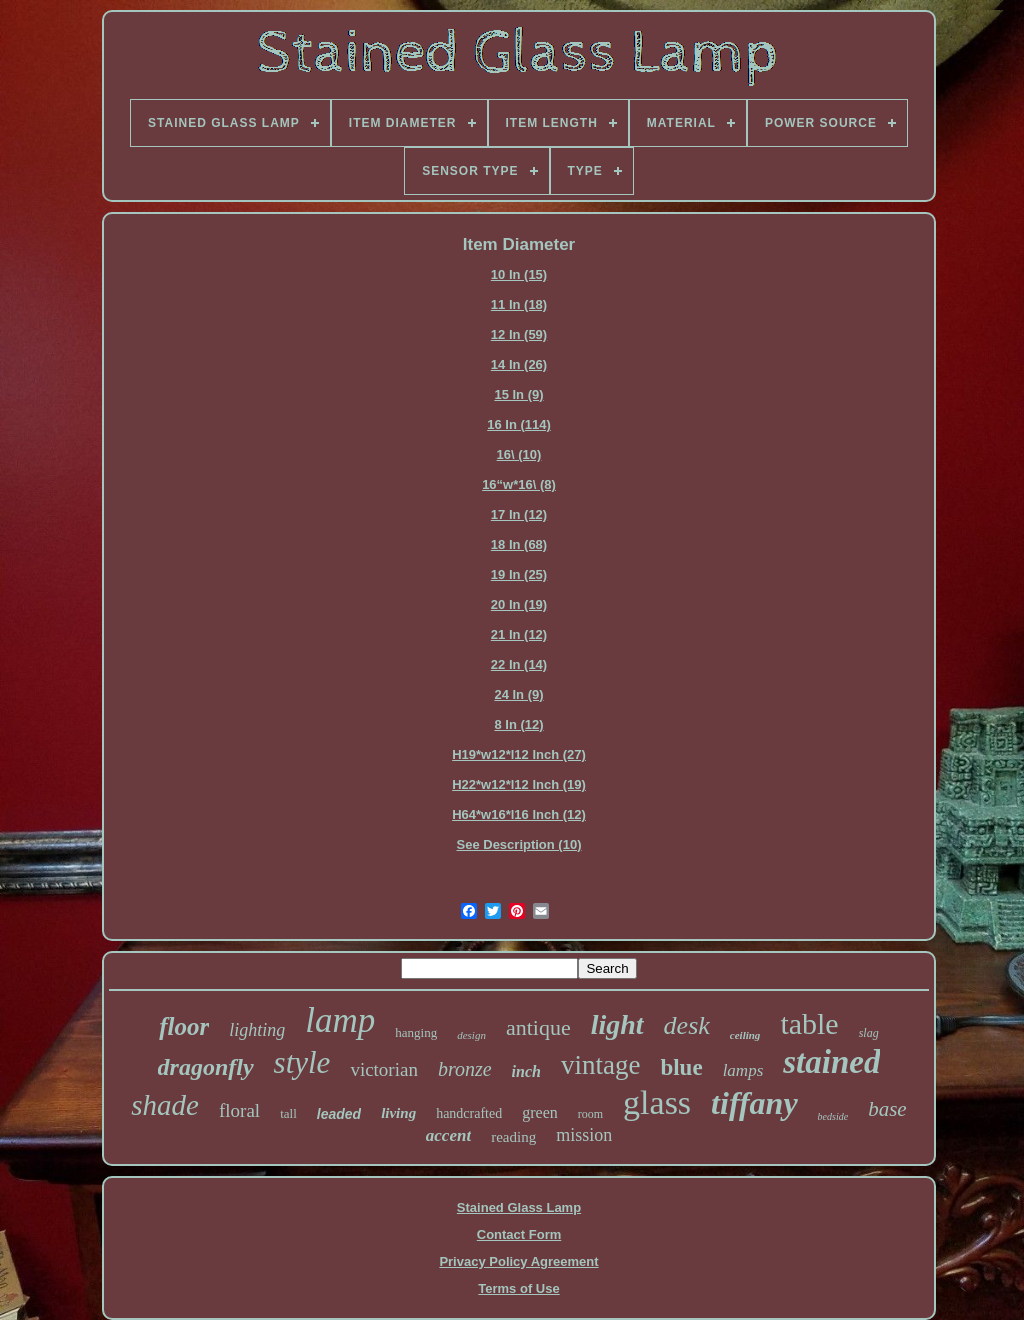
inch (526, 1071)
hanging (416, 1032)
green (540, 1112)
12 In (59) (519, 334)
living (398, 1113)
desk (687, 1025)
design (471, 1035)
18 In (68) (519, 544)
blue (681, 1067)
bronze (465, 1069)
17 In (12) (519, 514)
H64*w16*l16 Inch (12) (519, 814)
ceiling (745, 1035)
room (590, 1114)
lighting (257, 1030)
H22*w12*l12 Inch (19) (519, 784)
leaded (339, 1114)
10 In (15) (519, 274)
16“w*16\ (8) (519, 484)
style (302, 1062)
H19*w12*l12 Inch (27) (519, 754)
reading (513, 1137)
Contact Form (519, 1234)
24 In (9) (518, 694)
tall (288, 1113)
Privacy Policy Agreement (518, 1261)
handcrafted (469, 1113)
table (809, 1023)
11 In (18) (519, 304)
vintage (600, 1065)
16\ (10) (519, 454)
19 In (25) (519, 574)
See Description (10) (519, 844)
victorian (384, 1069)
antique (538, 1027)
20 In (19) (519, 604)
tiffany (754, 1103)
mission (584, 1135)
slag (869, 1033)
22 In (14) (519, 664)
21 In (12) (519, 634)
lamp (340, 1020)
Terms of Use (518, 1288)
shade (165, 1105)
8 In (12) (518, 724)
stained (831, 1062)
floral (239, 1110)
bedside (833, 1116)
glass (657, 1102)
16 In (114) (519, 424)
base (887, 1109)
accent (448, 1135)
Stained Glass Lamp (519, 1207)
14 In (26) (519, 364)
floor (184, 1026)
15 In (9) (518, 394)
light (617, 1024)
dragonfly (206, 1067)
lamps (743, 1070)
